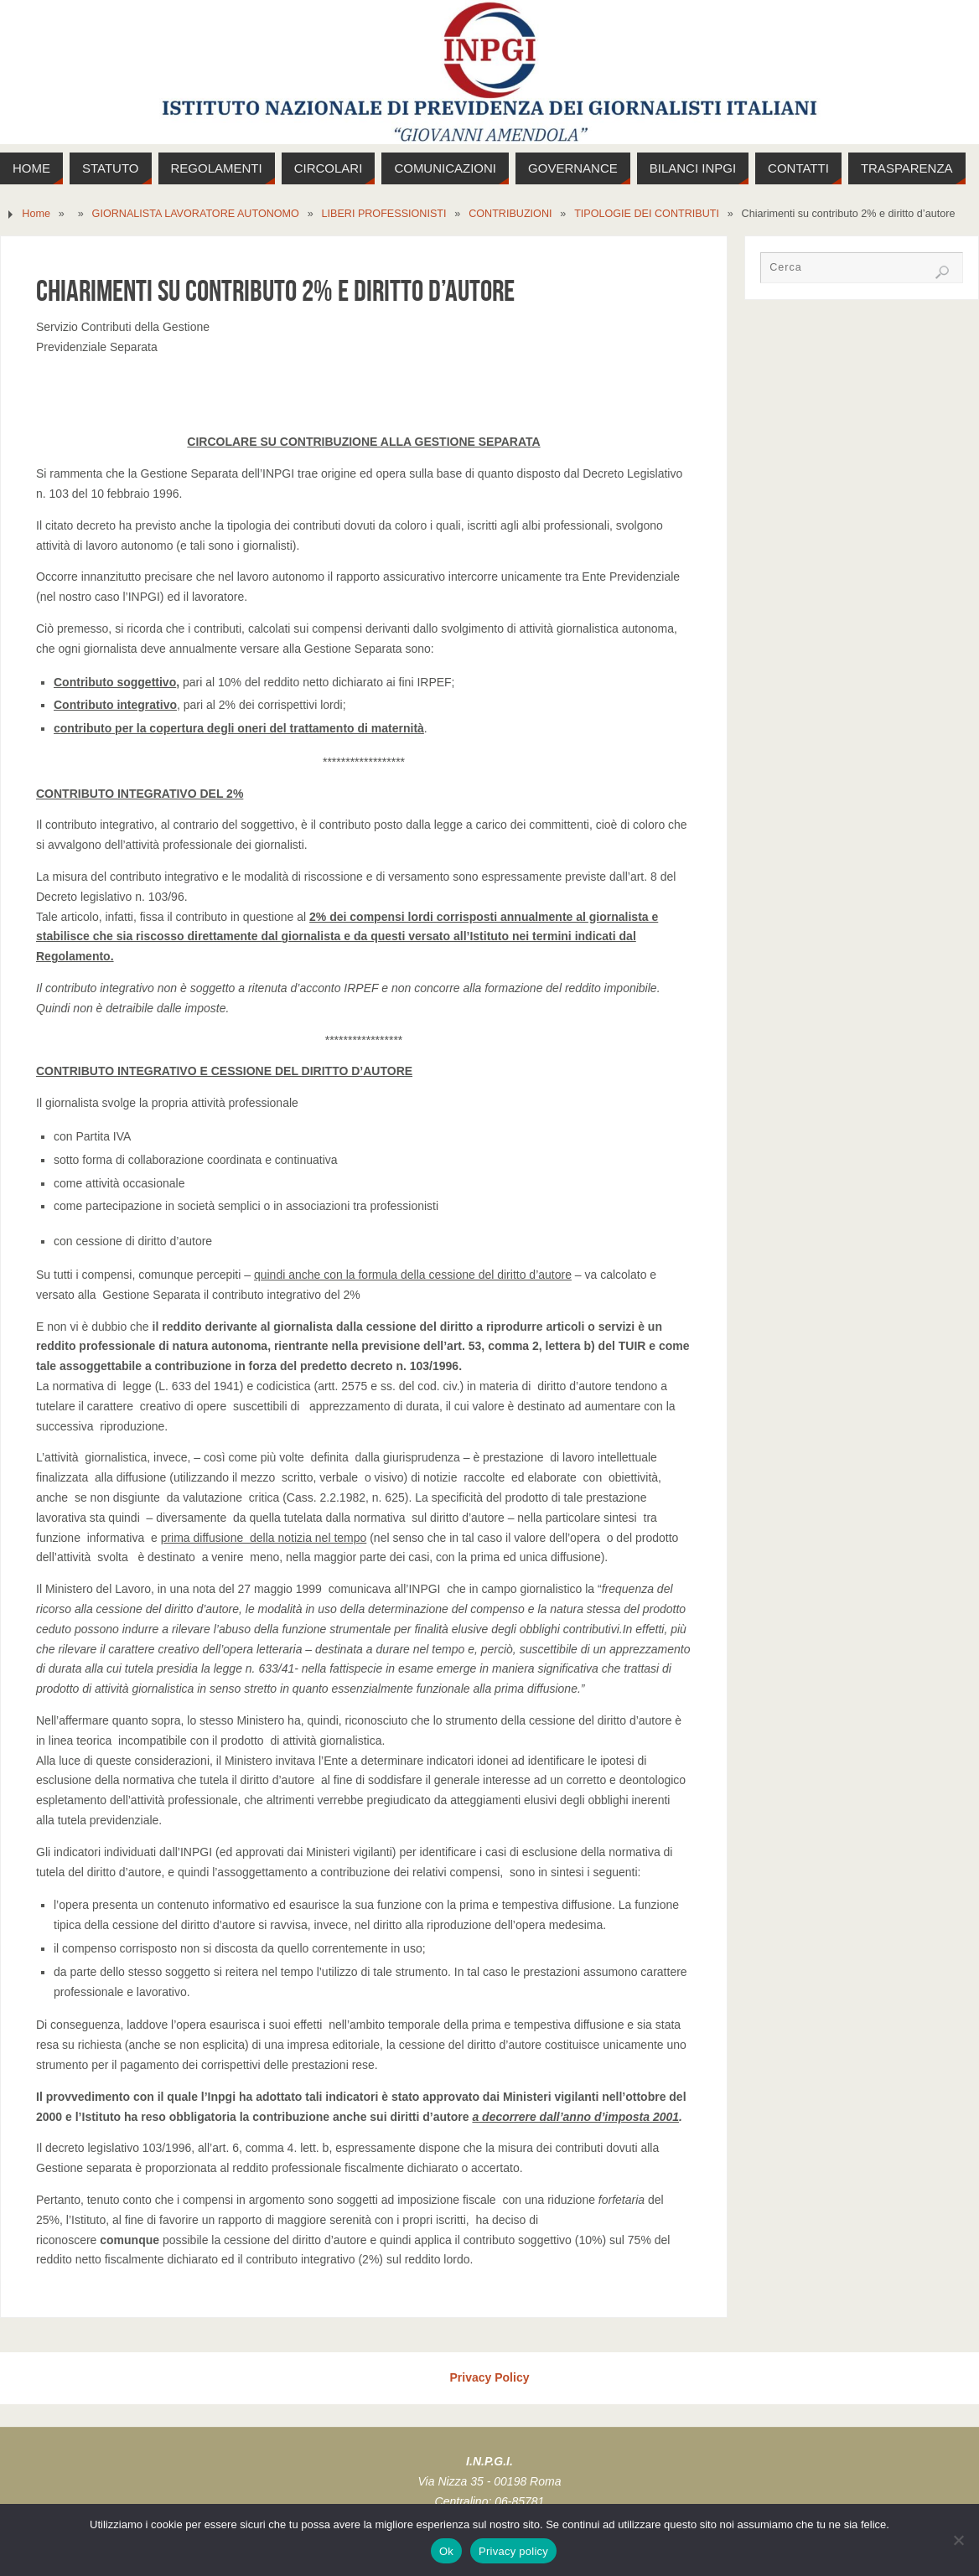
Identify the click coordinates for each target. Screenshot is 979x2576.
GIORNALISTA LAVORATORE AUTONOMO (195, 214)
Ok (446, 2551)
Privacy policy (513, 2551)
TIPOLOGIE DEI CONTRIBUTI (646, 214)
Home (36, 214)
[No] (958, 2540)
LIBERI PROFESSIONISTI (383, 214)
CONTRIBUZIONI (510, 214)
